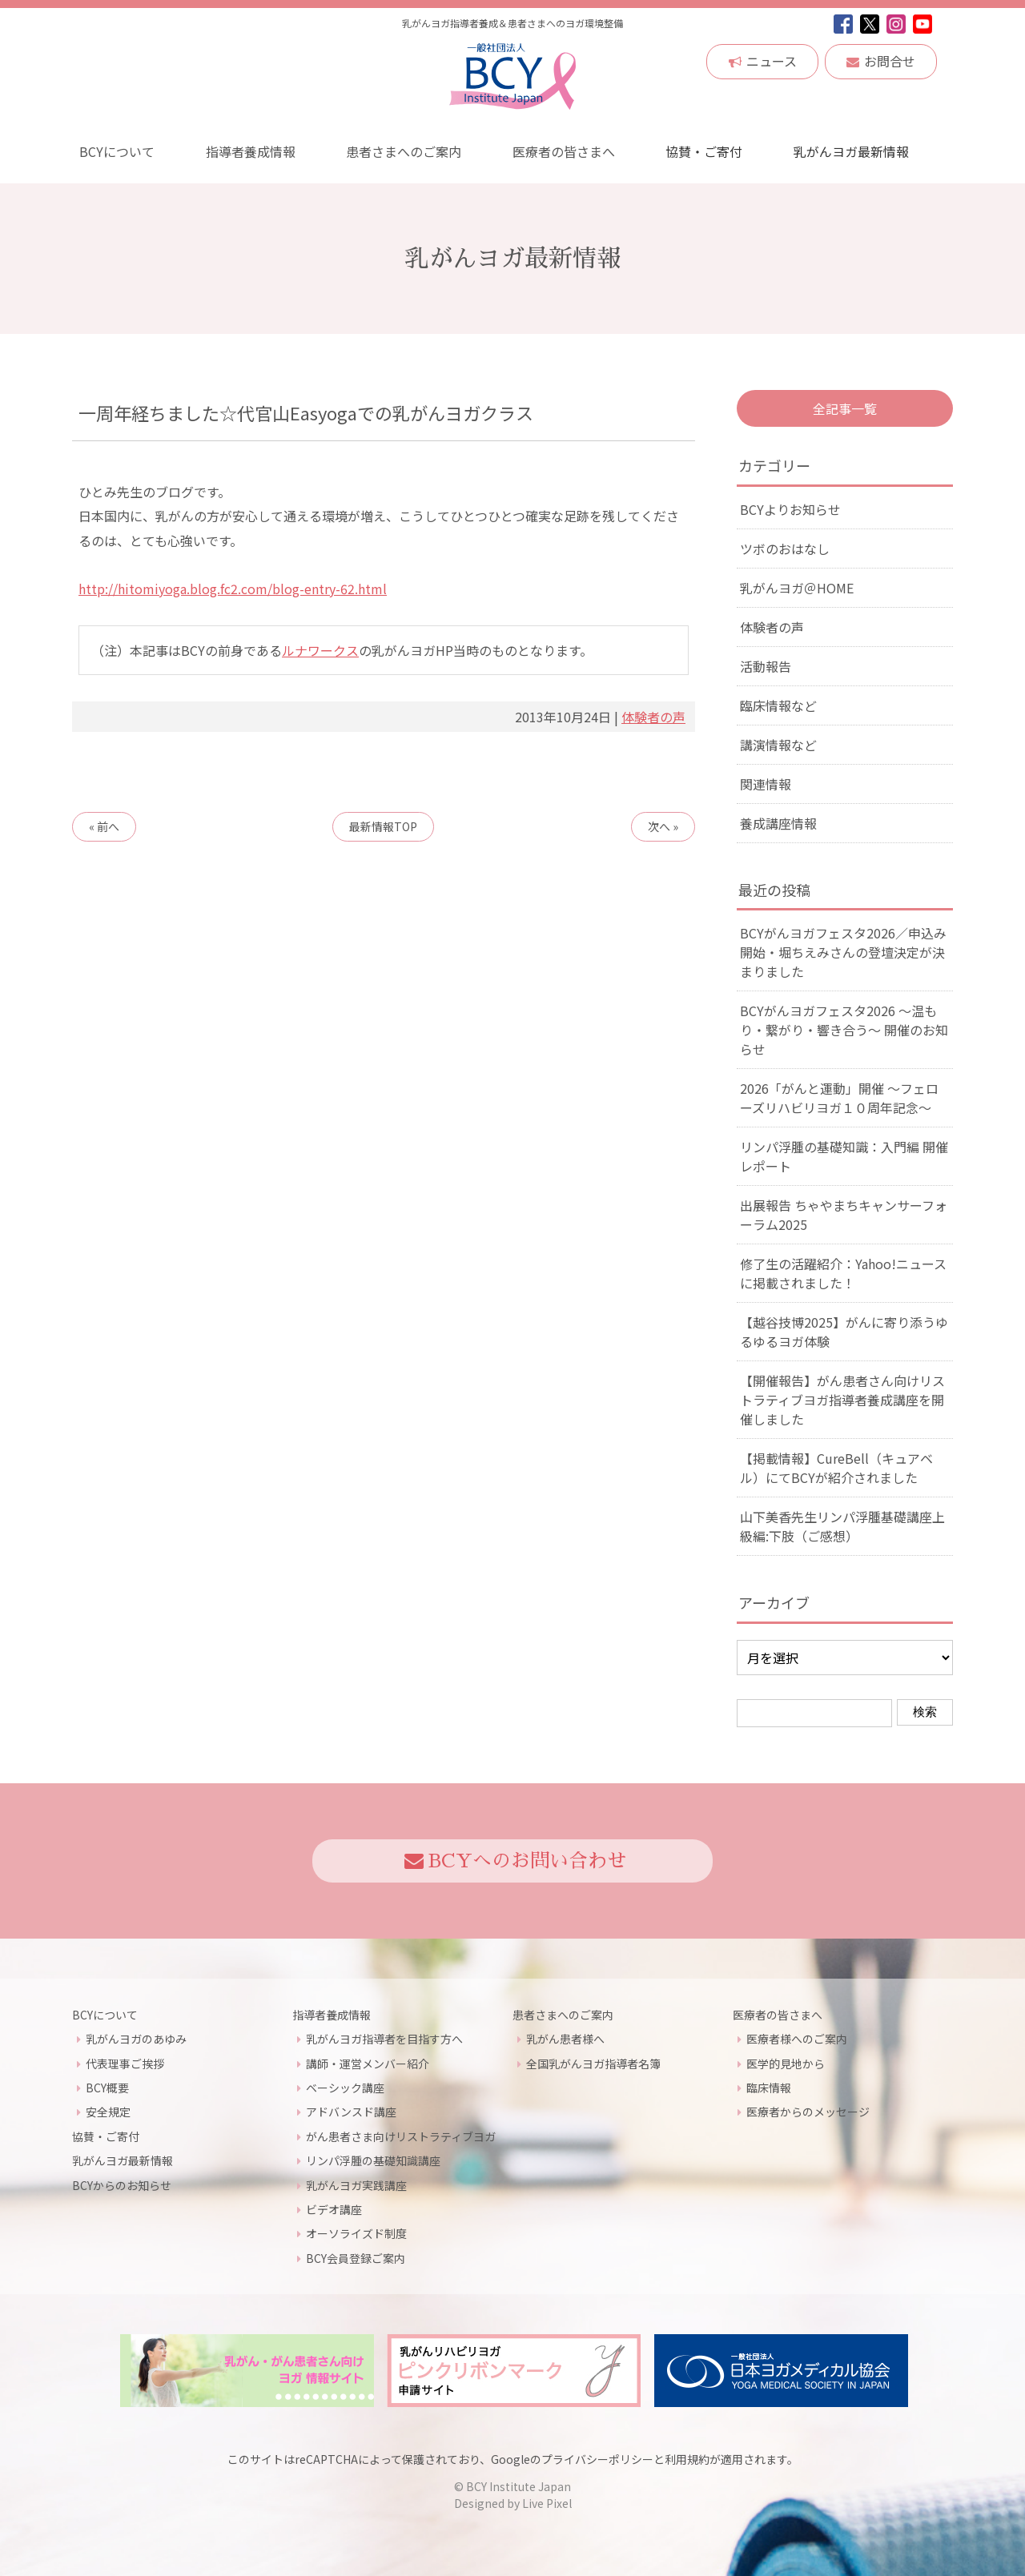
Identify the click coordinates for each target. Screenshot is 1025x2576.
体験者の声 (653, 716)
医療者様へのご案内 (796, 2039)
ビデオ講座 (334, 2209)
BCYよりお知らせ (790, 509)
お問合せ (880, 60)
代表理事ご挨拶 (125, 2064)
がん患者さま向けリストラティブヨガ (401, 2136)
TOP (383, 826)
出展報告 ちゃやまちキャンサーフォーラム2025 (843, 1215)
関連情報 (765, 784)
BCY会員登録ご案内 (355, 2258)
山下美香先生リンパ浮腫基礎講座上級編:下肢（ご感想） (842, 1526)
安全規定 (108, 2112)
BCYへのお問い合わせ (515, 1861)
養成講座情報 (778, 823)
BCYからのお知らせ (121, 2185)
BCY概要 (107, 2088)
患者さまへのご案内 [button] (402, 151)
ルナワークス (320, 650)
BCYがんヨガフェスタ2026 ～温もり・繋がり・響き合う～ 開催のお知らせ (844, 1030)
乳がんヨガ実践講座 (356, 2185)
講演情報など (778, 744)
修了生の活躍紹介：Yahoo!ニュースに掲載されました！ (843, 1273)
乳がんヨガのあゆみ (136, 2039)
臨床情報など (778, 705)
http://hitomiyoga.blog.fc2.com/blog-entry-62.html (232, 588)
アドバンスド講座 (351, 2112)
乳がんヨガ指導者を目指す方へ (384, 2039)
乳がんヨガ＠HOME (797, 587)
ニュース (763, 60)
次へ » (663, 826)
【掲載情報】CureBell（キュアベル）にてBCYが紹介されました (836, 1468)
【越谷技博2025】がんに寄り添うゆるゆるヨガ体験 (844, 1331)
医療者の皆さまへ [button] (563, 151)
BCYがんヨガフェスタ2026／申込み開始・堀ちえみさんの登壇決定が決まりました (843, 952)
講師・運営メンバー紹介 (367, 2064)
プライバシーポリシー (597, 2459)
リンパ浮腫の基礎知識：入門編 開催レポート (844, 1156)
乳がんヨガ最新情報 (850, 151)
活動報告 (765, 666)
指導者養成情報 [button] (250, 151)
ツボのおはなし (785, 548)
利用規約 (687, 2459)
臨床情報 (768, 2088)
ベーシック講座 (345, 2088)
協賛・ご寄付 (703, 151)
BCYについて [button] (116, 151)
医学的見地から (785, 2064)
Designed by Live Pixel (513, 2503)
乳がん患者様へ (565, 2039)
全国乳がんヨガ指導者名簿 (593, 2064)
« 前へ (104, 826)
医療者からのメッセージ (808, 2112)
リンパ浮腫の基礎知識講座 (373, 2160)
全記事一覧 (845, 408)
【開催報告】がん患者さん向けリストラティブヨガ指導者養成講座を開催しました (842, 1400)
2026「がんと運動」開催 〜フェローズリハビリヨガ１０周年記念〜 (839, 1098)
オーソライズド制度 (356, 2233)
